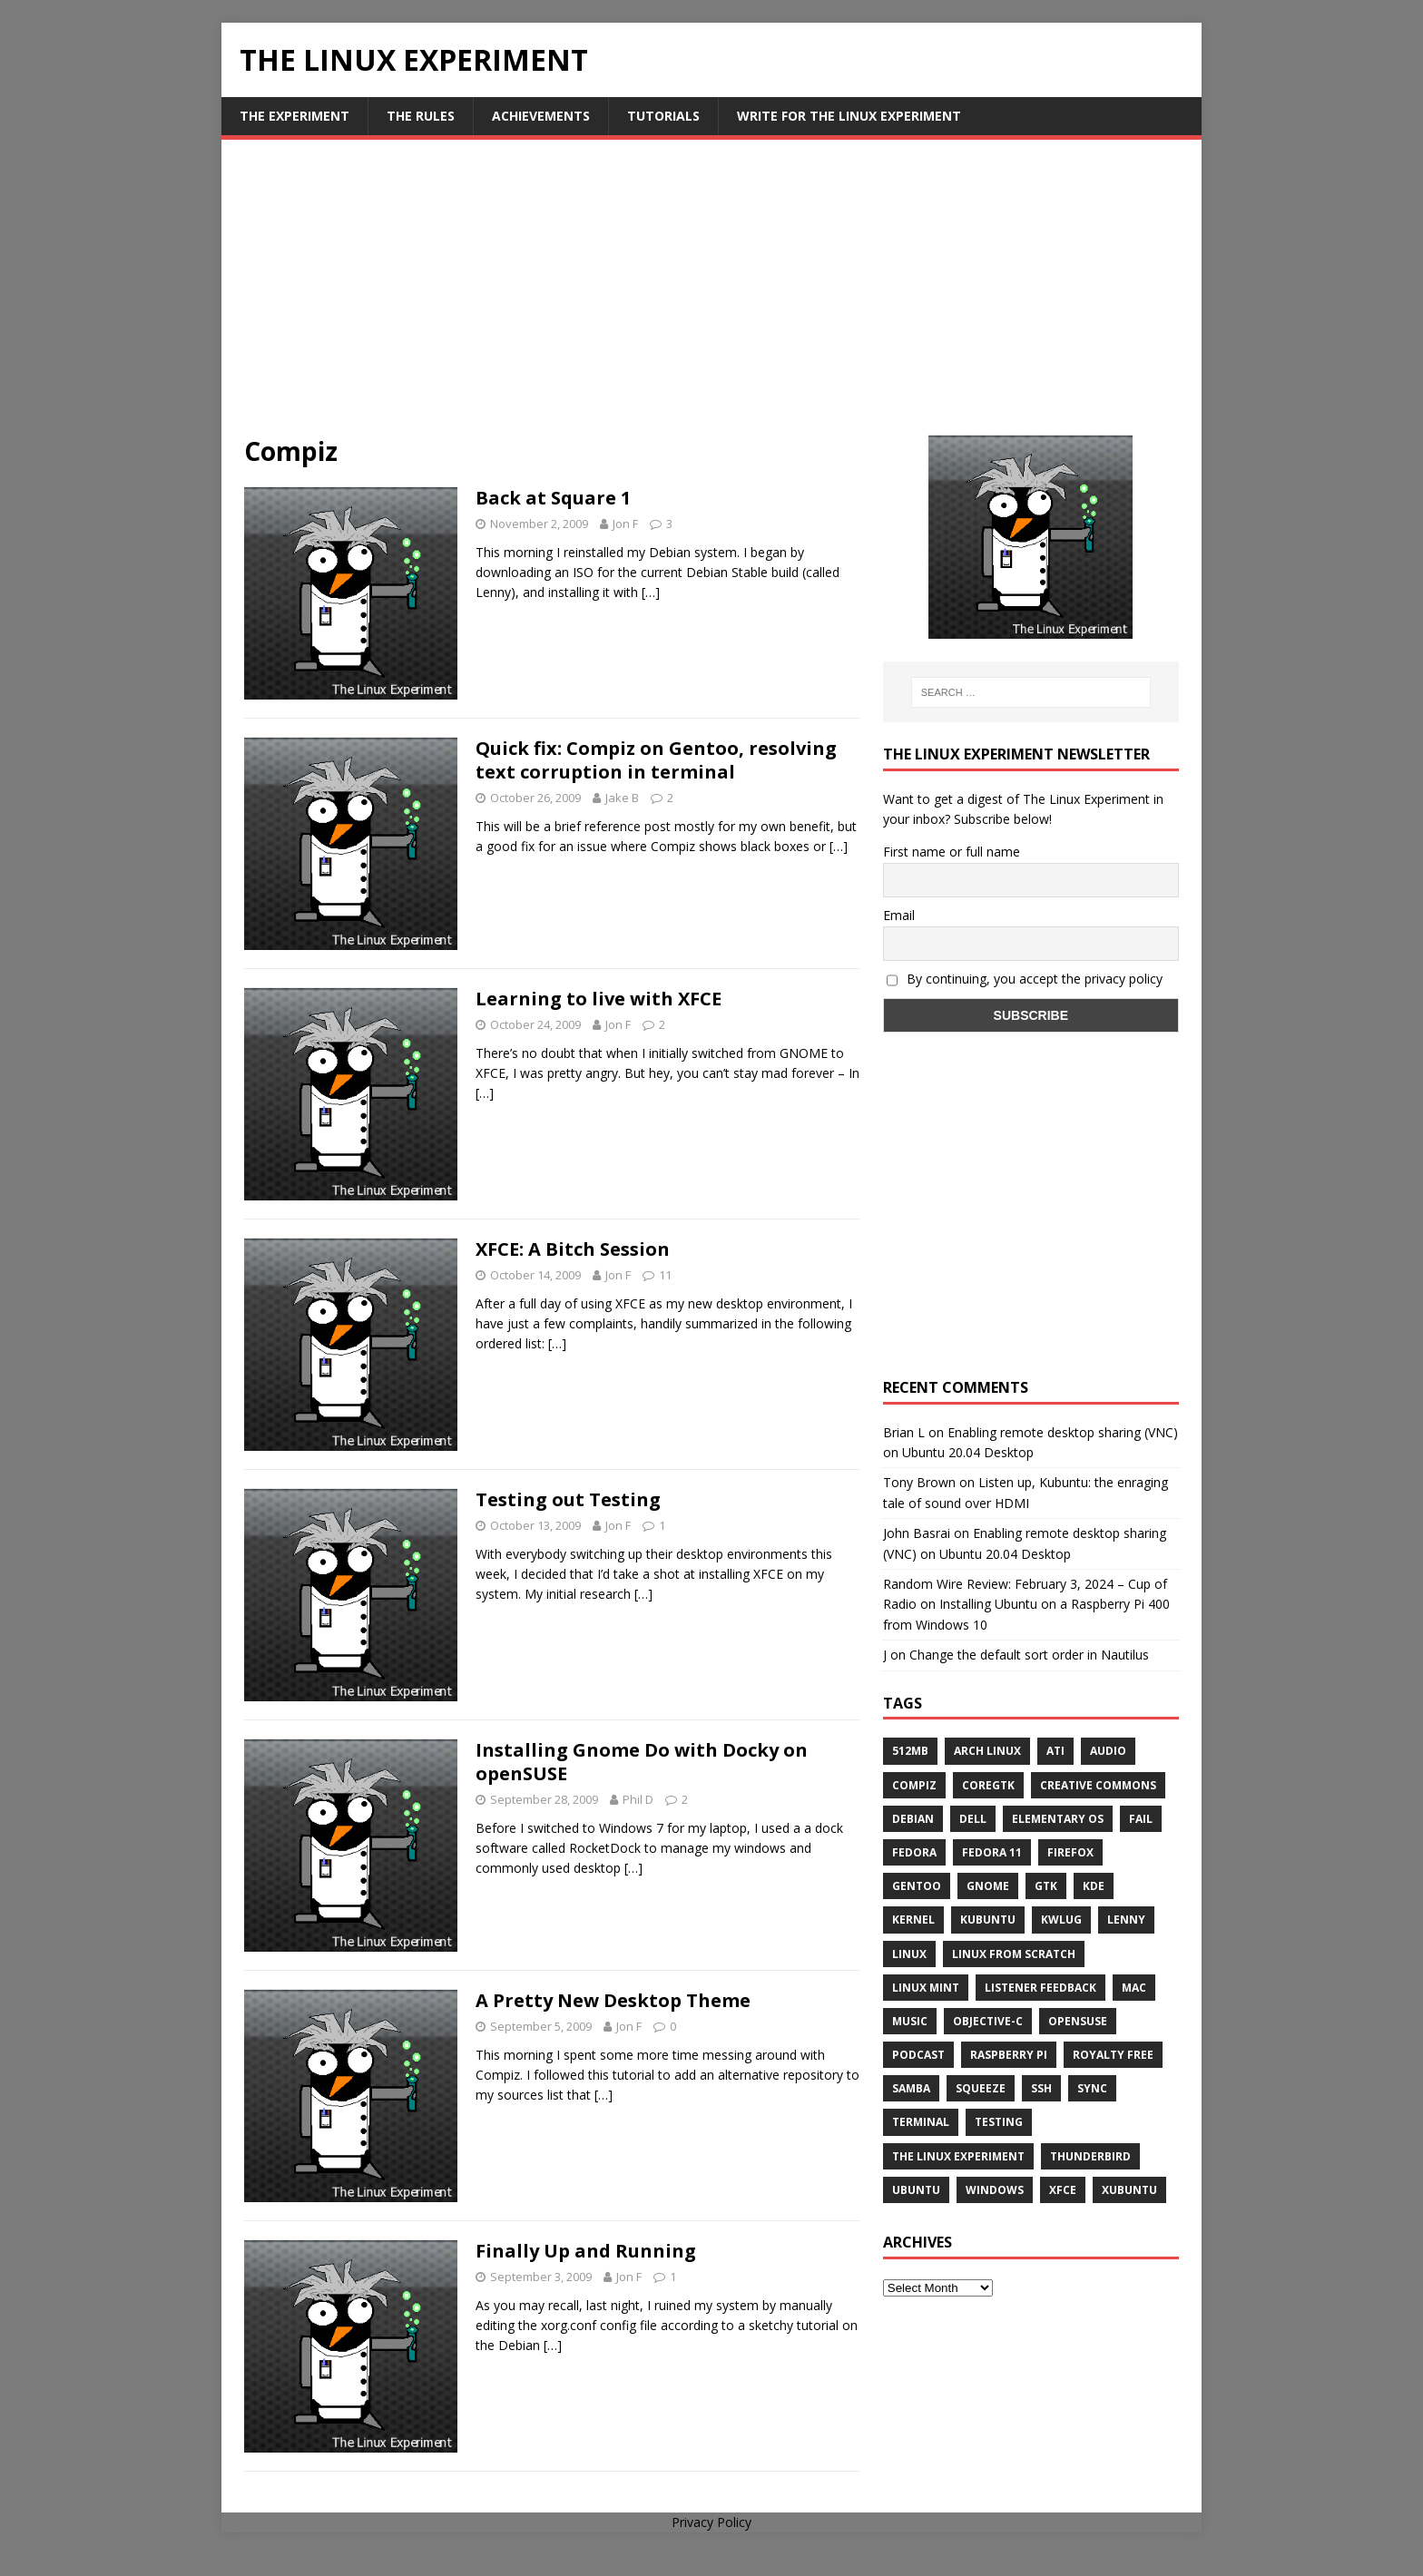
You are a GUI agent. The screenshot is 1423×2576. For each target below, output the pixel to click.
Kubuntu (988, 1919)
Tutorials (663, 115)
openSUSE (1077, 2021)
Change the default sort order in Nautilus (1029, 1654)
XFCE (1062, 2190)
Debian (913, 1819)
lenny (1126, 1919)
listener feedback (1040, 1987)
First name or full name (951, 851)
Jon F (625, 523)
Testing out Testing (568, 1499)
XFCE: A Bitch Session (573, 1249)
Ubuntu (916, 2190)
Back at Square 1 (553, 497)
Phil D (638, 1799)
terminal (920, 2122)
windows (995, 2190)
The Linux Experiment (958, 2156)
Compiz (914, 1785)
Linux (909, 1954)
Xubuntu (1129, 2190)
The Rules (421, 115)
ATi (1055, 1750)
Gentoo (916, 1886)
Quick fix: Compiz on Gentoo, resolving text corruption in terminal (656, 760)
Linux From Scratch (1013, 1954)
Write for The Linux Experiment (849, 115)
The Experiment (294, 115)
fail (1141, 1819)
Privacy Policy (711, 2522)
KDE (1093, 1886)
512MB (910, 1750)
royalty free (1113, 2054)
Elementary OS (1058, 1819)
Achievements (541, 115)
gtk (1046, 1886)
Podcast (918, 2054)
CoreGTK (988, 1785)
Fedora (914, 1852)
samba (911, 2088)
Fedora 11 (992, 1852)
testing (999, 2122)
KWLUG (1061, 1919)
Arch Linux (987, 1750)
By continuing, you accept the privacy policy (1025, 978)
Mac (1134, 1987)
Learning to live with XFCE (598, 998)
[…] (651, 592)
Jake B (622, 797)
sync (1092, 2088)
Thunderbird (1090, 2156)
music (909, 2021)
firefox (1070, 1852)
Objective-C (988, 2021)
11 (665, 1275)
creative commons (1098, 1785)
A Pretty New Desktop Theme (613, 2000)
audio (1108, 1750)
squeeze (981, 2088)
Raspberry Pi (1008, 2054)
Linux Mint (925, 1987)
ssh (1041, 2088)
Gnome (988, 1886)
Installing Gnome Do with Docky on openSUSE (642, 1762)
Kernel (913, 1919)
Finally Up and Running (586, 2250)
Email (899, 915)
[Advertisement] (711, 298)
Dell (972, 1819)
